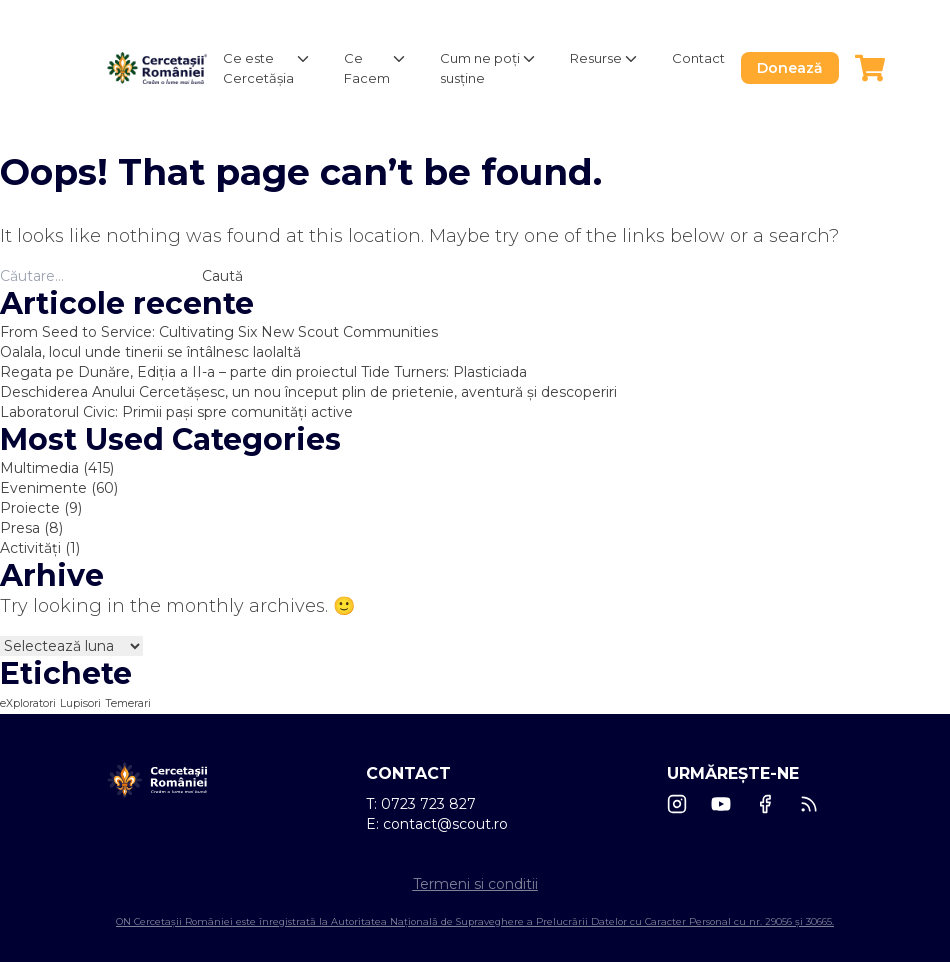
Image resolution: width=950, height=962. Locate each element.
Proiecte (30, 508)
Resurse (596, 58)
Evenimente (43, 488)
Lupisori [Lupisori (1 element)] (80, 703)
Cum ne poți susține (480, 68)
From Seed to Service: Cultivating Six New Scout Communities (219, 332)
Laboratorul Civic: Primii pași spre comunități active (176, 412)
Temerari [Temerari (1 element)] (128, 703)
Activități (30, 548)
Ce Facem (367, 68)
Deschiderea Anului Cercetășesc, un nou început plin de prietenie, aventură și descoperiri (308, 392)
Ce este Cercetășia (258, 68)
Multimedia (39, 468)
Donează (790, 68)
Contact (698, 58)
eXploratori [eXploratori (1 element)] (28, 703)
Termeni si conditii (475, 884)
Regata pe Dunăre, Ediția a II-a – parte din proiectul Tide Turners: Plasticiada (265, 372)
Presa (20, 528)
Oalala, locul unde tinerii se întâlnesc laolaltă (150, 352)
